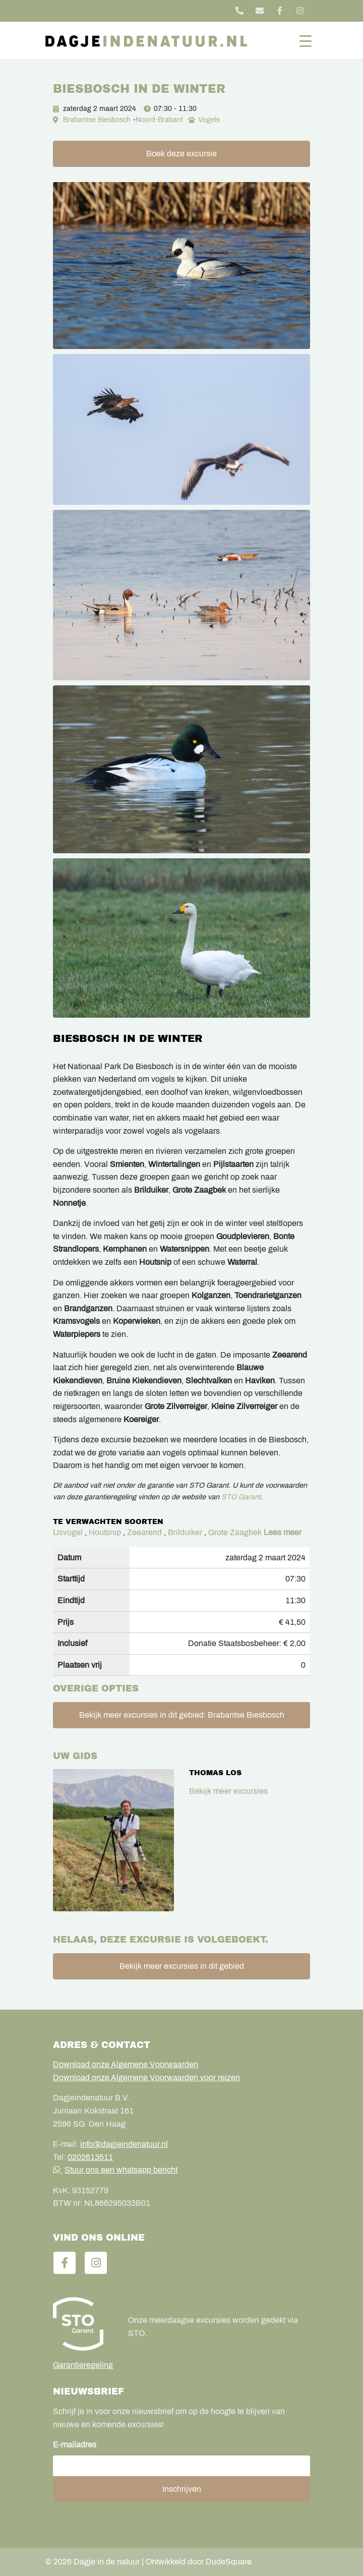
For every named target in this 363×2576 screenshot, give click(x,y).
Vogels (209, 120)
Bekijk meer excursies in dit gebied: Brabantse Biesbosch (181, 1715)
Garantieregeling (83, 2365)
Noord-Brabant (159, 120)
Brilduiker (185, 1532)
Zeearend (144, 1532)
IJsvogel (68, 1532)
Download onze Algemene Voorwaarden (125, 2064)
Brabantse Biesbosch (97, 120)
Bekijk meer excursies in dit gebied (181, 1966)
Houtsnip (105, 1532)
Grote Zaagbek (235, 1532)
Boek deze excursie (181, 153)
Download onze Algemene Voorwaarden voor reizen (146, 2077)
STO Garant (241, 1497)
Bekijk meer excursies (228, 1791)
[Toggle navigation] (305, 40)
